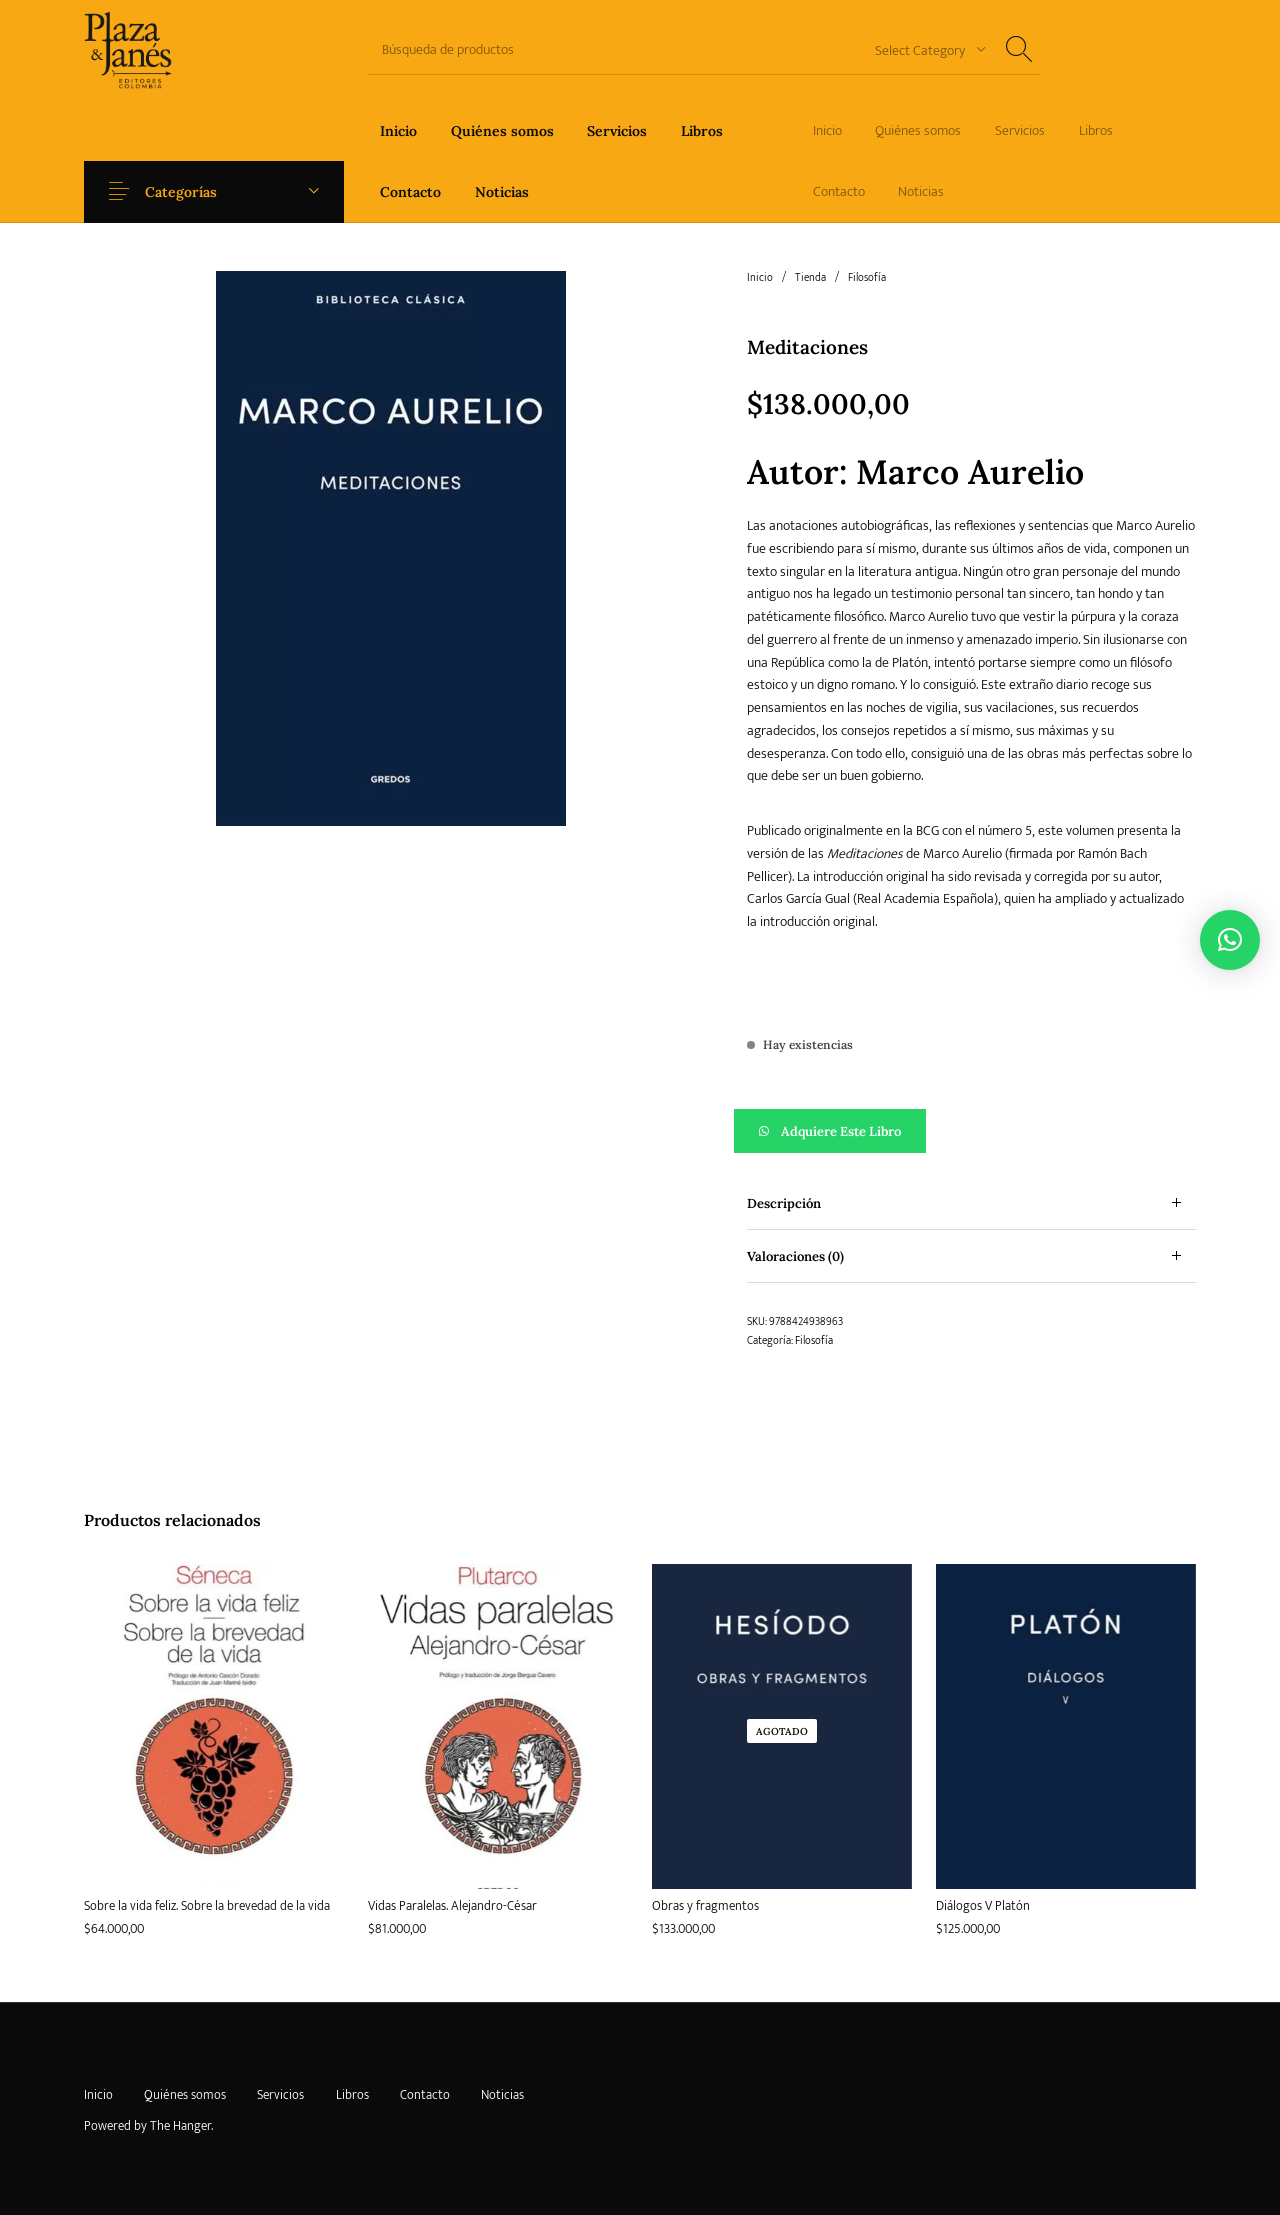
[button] (971, 1131)
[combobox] (923, 49)
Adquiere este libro (841, 1131)
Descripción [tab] (784, 1203)
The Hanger (180, 2126)
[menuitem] (398, 130)
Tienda (810, 278)
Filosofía (867, 278)
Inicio (760, 278)
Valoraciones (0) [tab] (795, 1256)
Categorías (192, 192)
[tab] (971, 1203)
